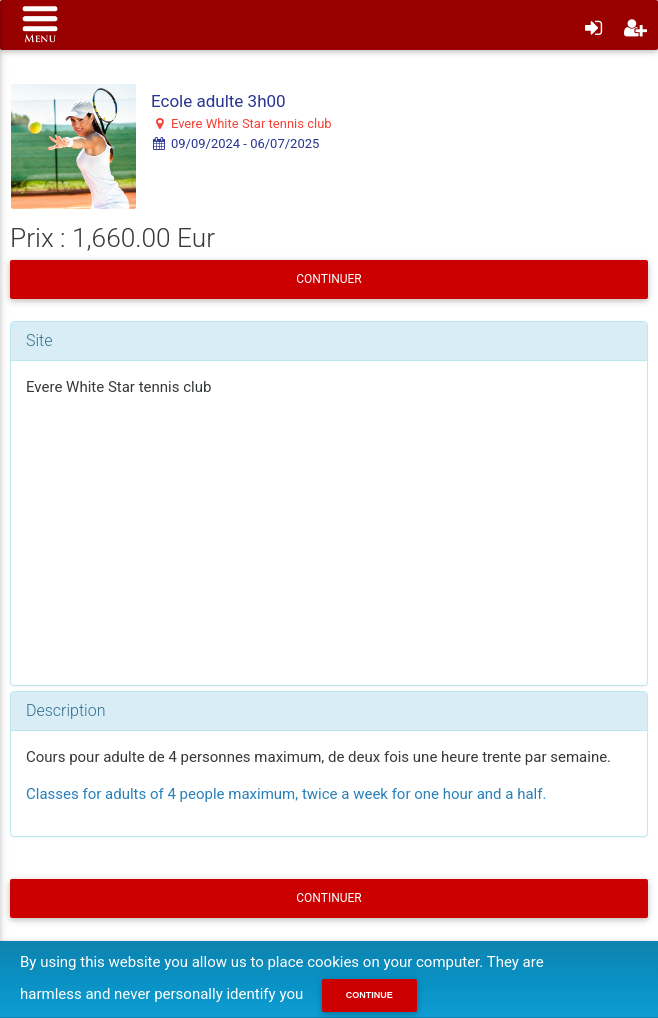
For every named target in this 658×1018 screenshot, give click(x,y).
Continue (369, 995)
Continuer (328, 279)
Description (65, 710)
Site (39, 340)
